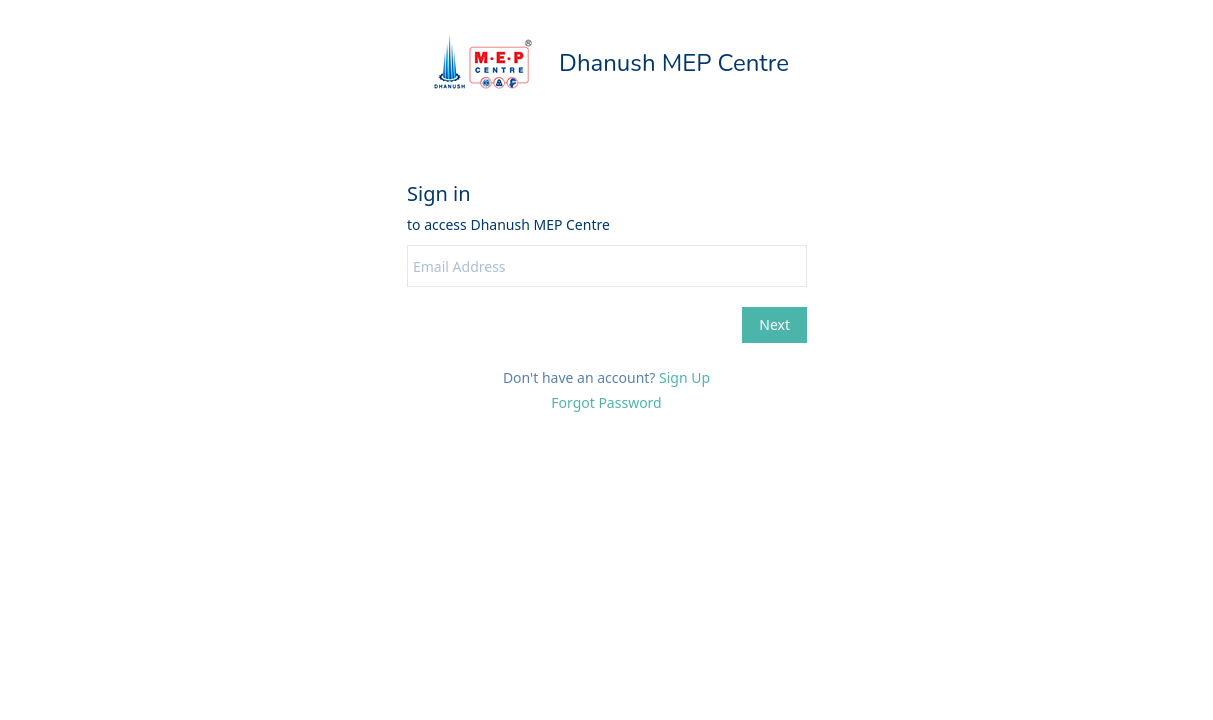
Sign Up (684, 377)
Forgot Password (606, 402)
